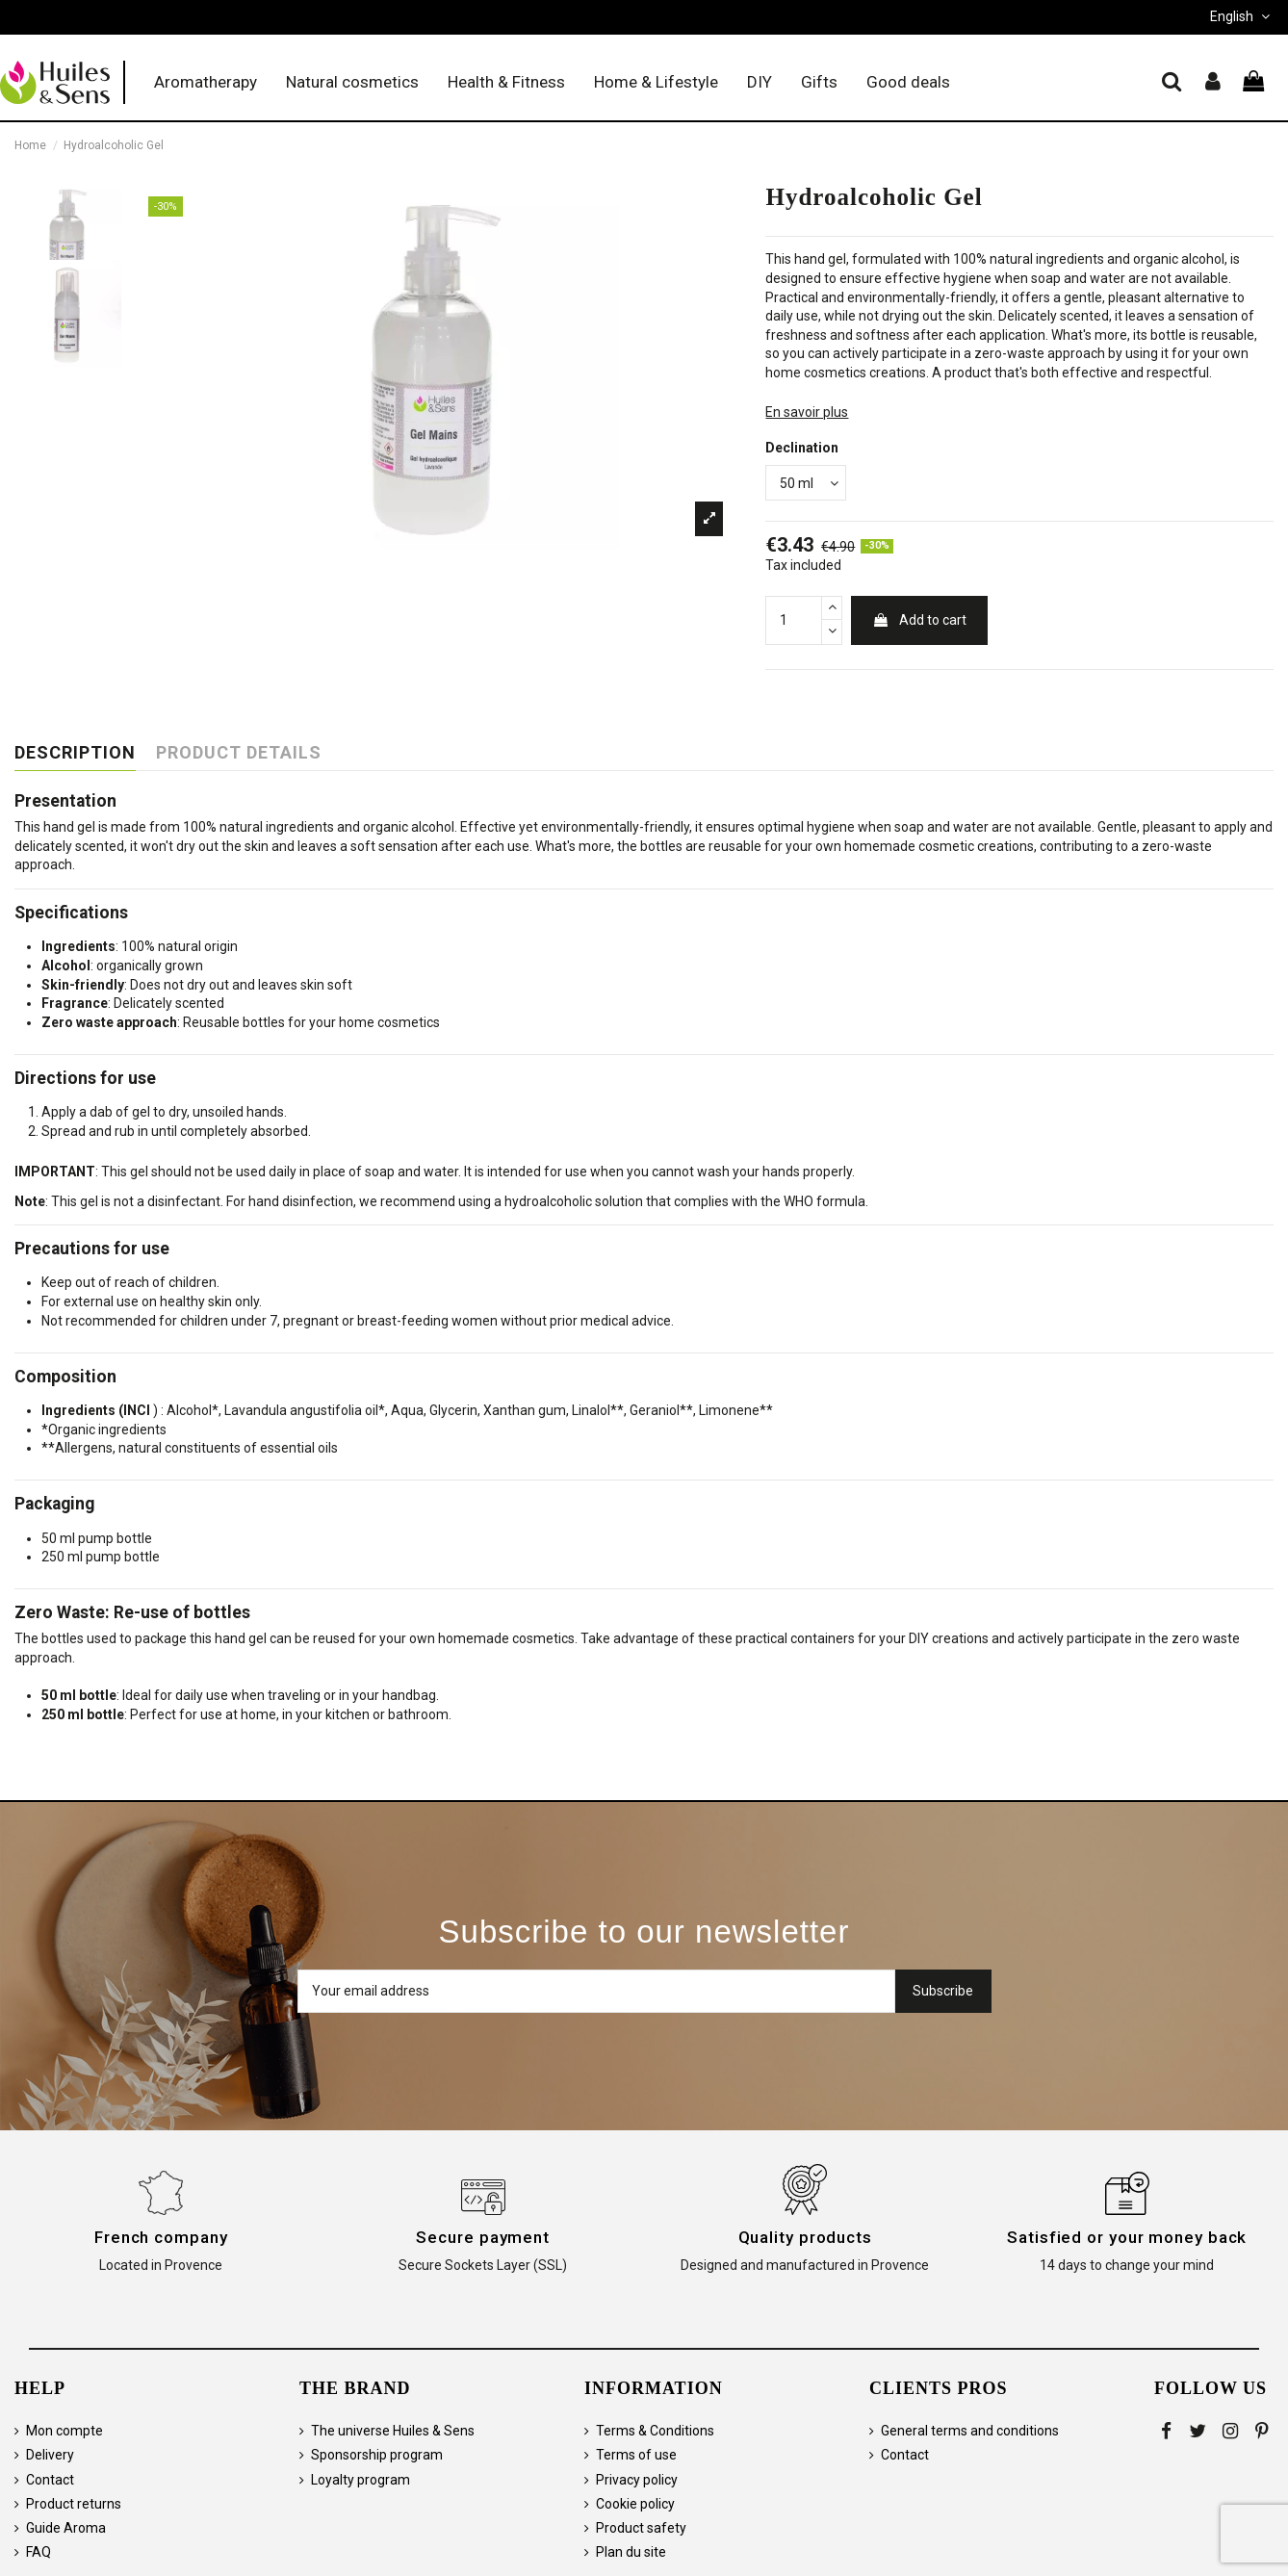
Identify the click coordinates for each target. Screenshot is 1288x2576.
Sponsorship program (377, 2454)
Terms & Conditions (655, 2430)
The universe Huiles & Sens (393, 2430)
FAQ (38, 2552)
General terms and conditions (970, 2430)
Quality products (805, 2237)
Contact (50, 2479)
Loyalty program (360, 2479)
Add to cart (919, 620)
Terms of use (636, 2454)
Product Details (239, 752)
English (1242, 16)
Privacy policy (637, 2479)
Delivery (50, 2454)
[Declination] (805, 483)
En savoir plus (806, 412)
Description (75, 752)
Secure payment (483, 2237)
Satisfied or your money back (1127, 2237)
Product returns (73, 2504)
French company (161, 2237)
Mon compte (64, 2430)
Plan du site (631, 2552)
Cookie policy (635, 2504)
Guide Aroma (66, 2528)
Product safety (641, 2528)
